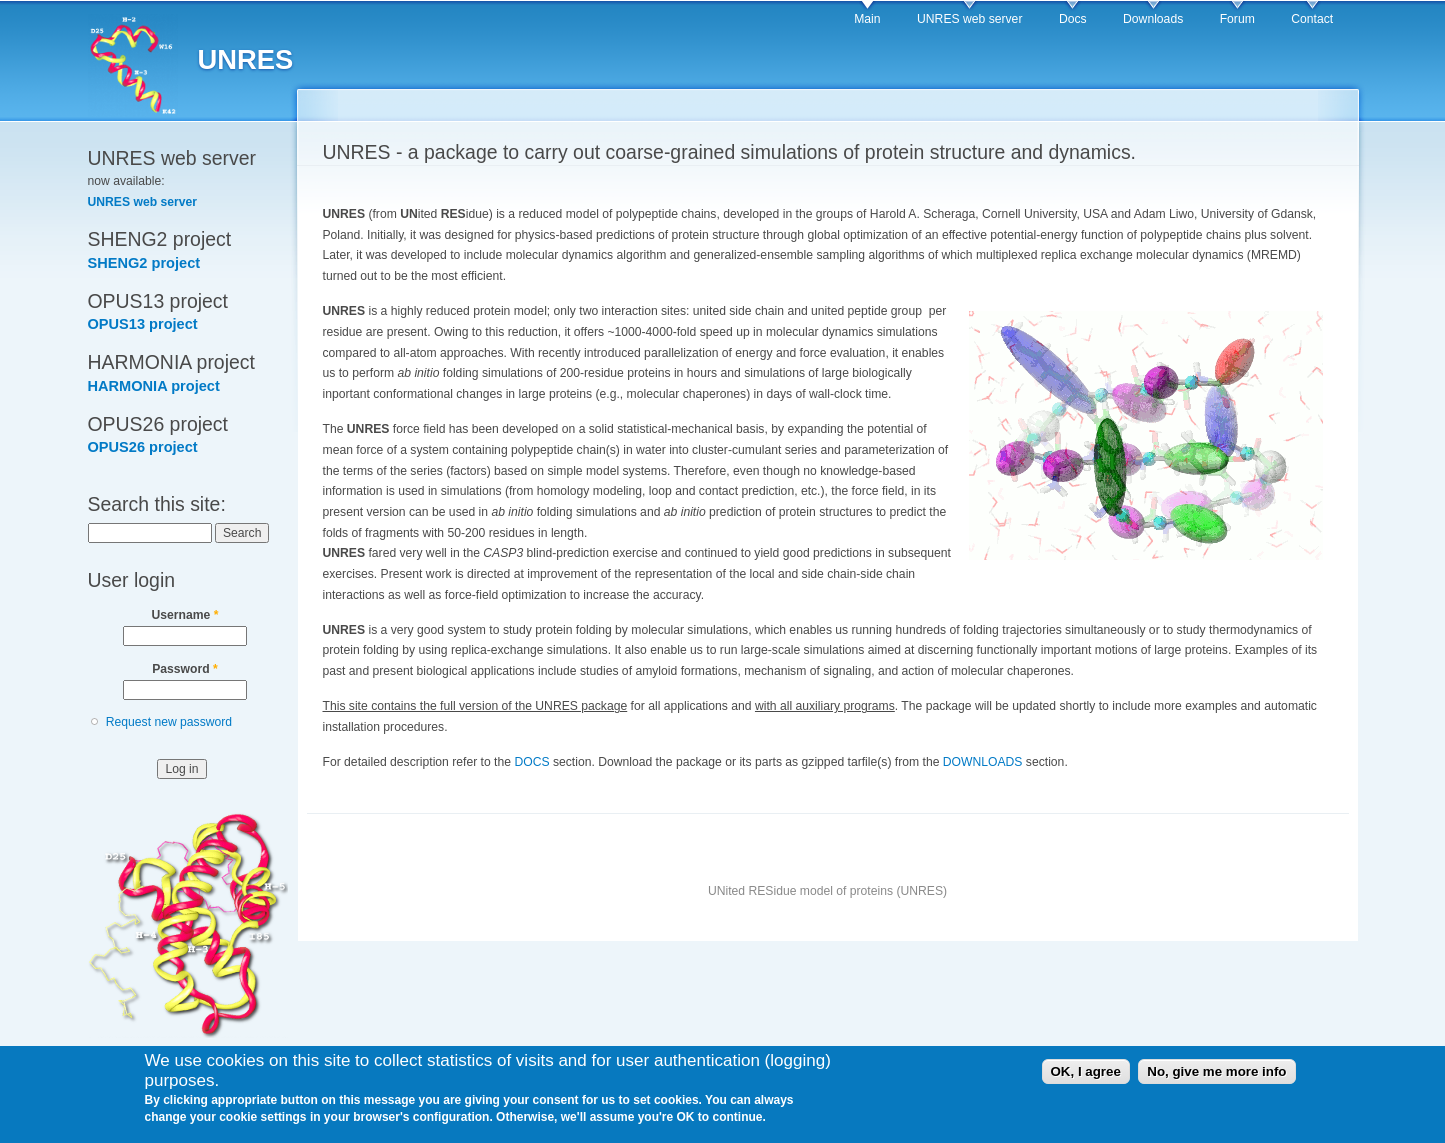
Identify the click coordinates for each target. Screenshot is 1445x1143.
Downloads (1153, 19)
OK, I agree (1086, 1076)
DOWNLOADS (983, 762)
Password (185, 669)
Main (867, 19)
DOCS (531, 762)
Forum (1237, 19)
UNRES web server (969, 19)
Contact (1312, 19)
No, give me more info (1216, 1076)
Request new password (169, 722)
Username (185, 615)
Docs (1073, 19)
